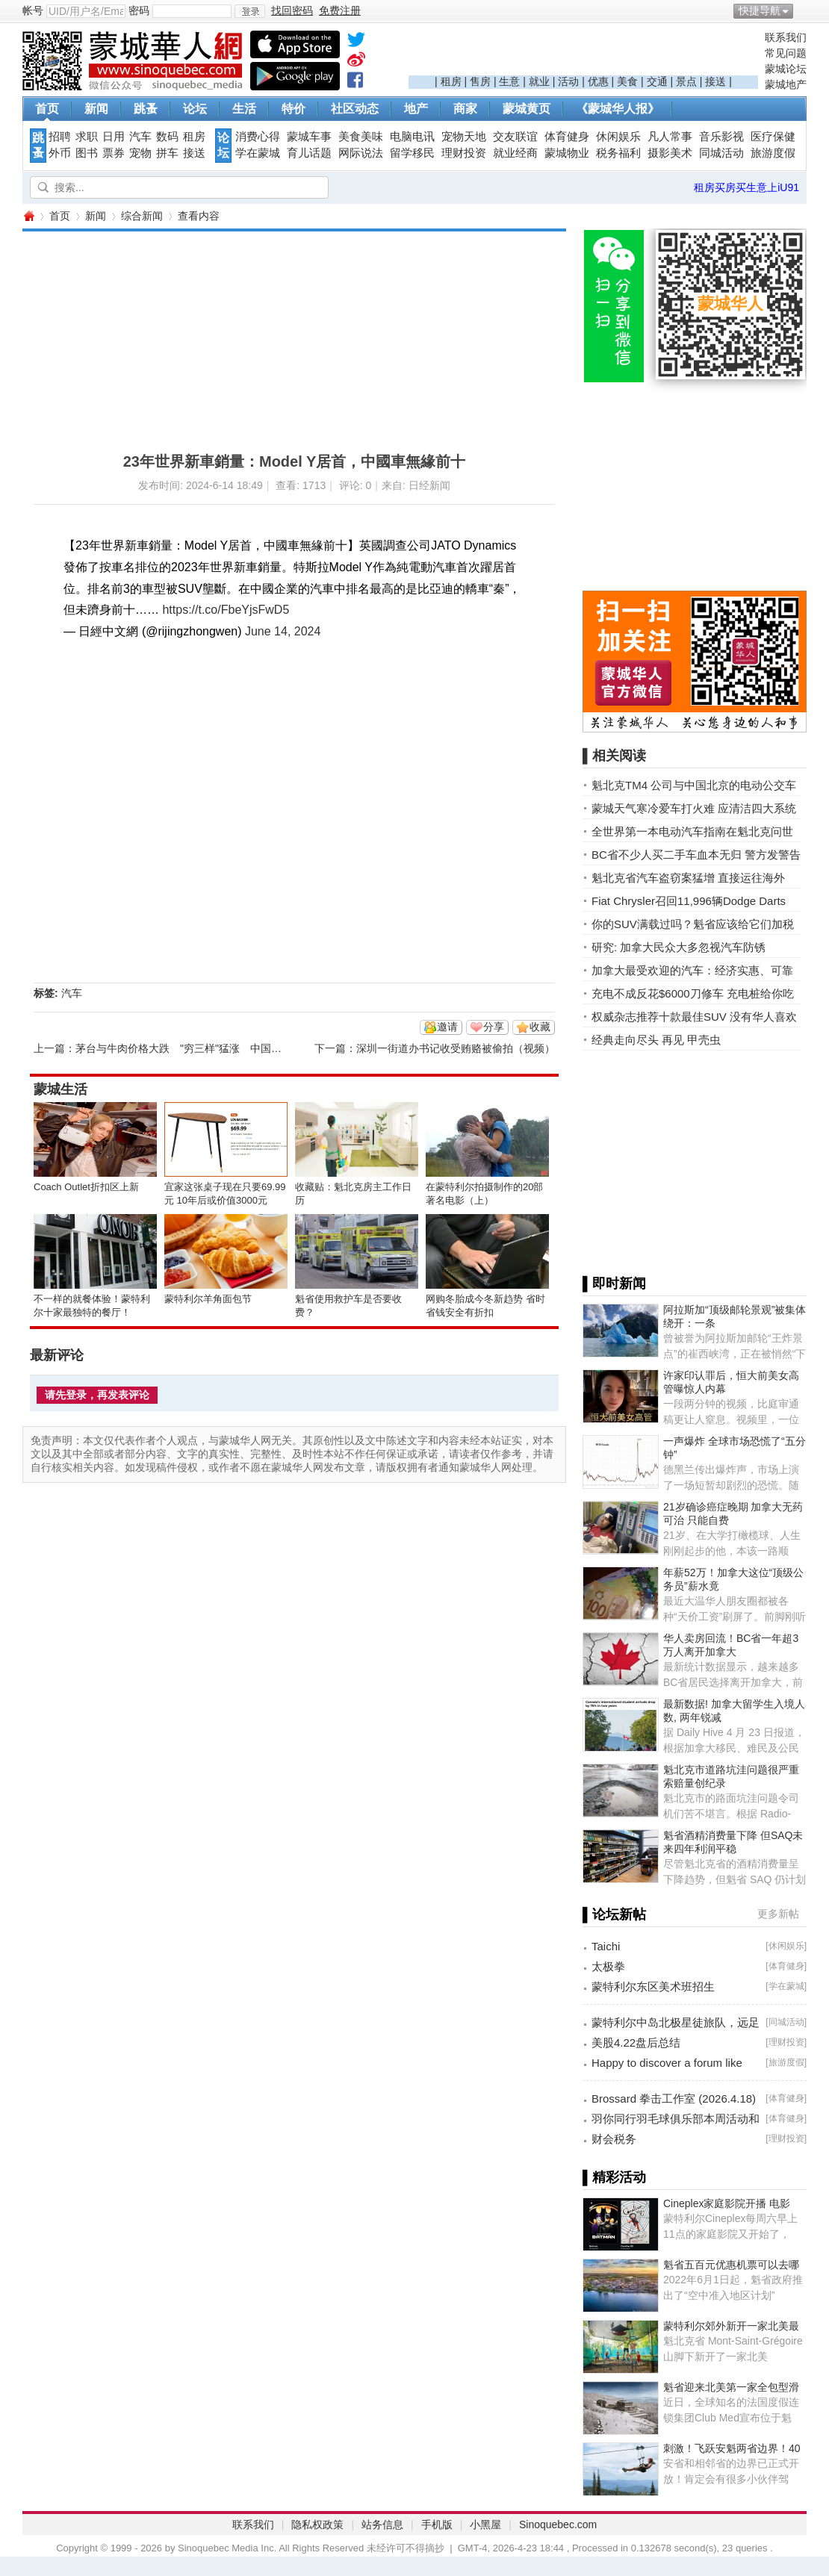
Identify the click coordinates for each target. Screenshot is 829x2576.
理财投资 (463, 153)
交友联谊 (515, 137)
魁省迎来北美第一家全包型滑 (731, 2387)
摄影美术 (670, 153)
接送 (715, 81)
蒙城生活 (60, 1089)
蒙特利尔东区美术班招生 (653, 1986)
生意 (509, 81)
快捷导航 (759, 10)
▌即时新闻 (614, 1283)
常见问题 (786, 53)
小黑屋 (485, 2524)
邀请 (447, 1027)
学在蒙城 (257, 153)
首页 (47, 108)
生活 (244, 108)
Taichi (606, 1946)
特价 (293, 108)
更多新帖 (778, 1914)
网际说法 (360, 153)
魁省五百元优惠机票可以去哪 (731, 2265)
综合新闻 (142, 216)
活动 (568, 81)
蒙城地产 (786, 84)
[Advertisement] (583, 53)
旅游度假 (773, 153)
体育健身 (566, 137)
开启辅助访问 (803, 10)
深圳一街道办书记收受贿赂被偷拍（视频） (455, 1048)
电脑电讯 (412, 137)
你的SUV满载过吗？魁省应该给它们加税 (693, 924)
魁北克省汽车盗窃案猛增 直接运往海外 (688, 877)
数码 (167, 137)
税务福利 (618, 153)
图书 (86, 153)
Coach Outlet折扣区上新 (86, 1186)
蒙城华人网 (28, 216)
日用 (113, 137)
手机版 (437, 2524)
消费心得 (257, 137)
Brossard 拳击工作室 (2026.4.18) (674, 2098)
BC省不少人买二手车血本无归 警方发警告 (696, 854)
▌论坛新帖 (614, 1914)
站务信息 (382, 2524)
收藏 (540, 1027)
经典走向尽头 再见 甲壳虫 (656, 1039)
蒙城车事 (309, 137)
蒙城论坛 (786, 69)
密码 (138, 10)
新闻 (96, 108)
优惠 (598, 81)
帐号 (32, 10)
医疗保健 (773, 137)
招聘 (60, 137)
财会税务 (614, 2138)
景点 (686, 81)
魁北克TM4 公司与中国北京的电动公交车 (694, 785)
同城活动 (721, 153)
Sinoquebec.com (558, 2524)
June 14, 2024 (282, 631)
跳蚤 (146, 108)
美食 (627, 81)
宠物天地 (463, 137)
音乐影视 (721, 137)
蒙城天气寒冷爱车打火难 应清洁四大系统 (694, 808)
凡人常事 (670, 137)
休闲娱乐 (618, 137)
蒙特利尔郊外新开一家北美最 (731, 2326)
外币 (60, 153)
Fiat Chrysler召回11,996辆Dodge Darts (689, 901)
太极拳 (608, 1966)
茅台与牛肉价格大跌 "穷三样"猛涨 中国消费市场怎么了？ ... (221, 1048)
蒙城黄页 (526, 108)
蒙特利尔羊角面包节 (208, 1298)
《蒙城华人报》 (617, 108)
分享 (493, 1027)
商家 (465, 108)
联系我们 (786, 37)
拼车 (167, 153)
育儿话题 (309, 153)
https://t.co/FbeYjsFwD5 (225, 609)
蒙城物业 (566, 153)
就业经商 (515, 153)
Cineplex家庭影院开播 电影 (726, 2203)
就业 (539, 81)
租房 (451, 81)
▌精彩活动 (614, 2177)
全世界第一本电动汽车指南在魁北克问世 (692, 831)
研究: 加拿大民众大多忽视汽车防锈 (679, 947)
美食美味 (360, 137)
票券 (113, 153)
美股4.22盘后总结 (636, 2042)
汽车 (140, 137)
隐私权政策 (317, 2524)
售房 (480, 81)
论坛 (195, 108)
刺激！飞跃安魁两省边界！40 (732, 2448)
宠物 (140, 153)
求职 (86, 137)
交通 (657, 81)
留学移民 (412, 153)
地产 (416, 108)
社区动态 (355, 108)
